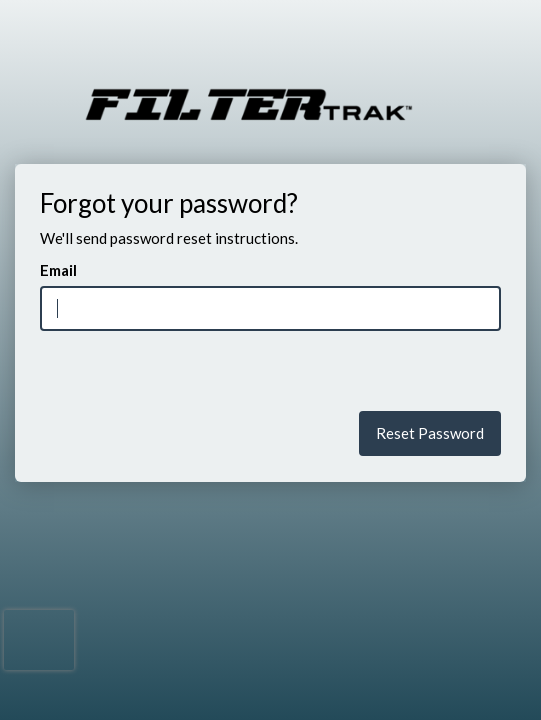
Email (58, 270)
